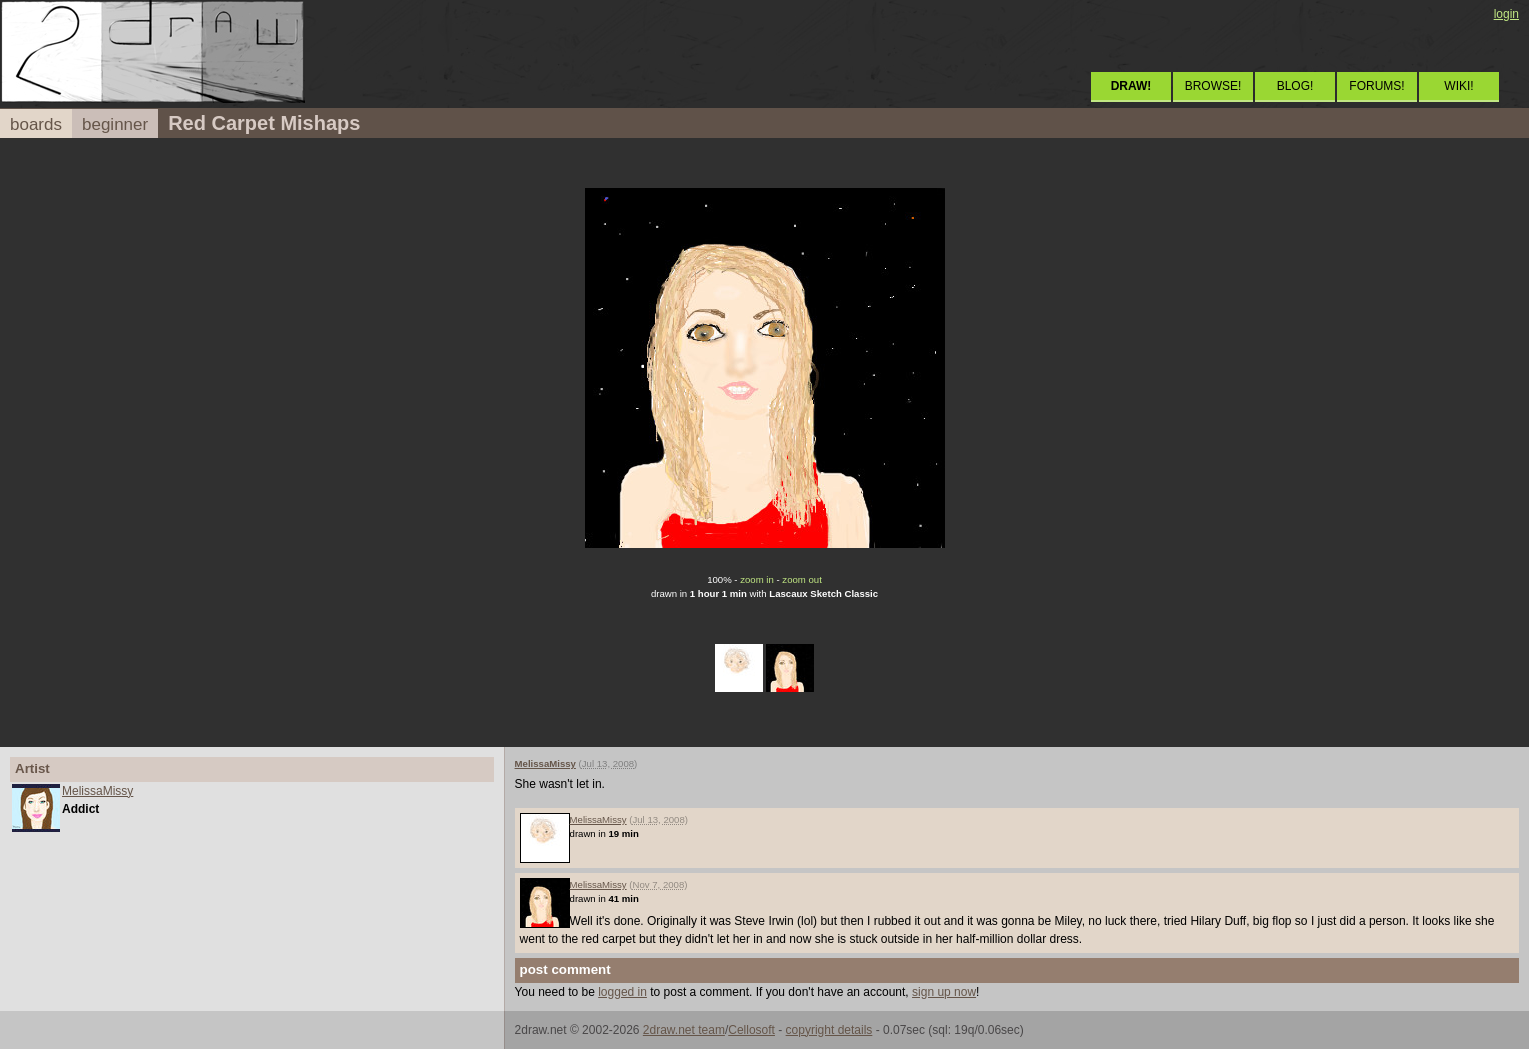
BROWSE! (1213, 86)
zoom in (757, 579)
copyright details (829, 1030)
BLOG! (1295, 86)
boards (36, 124)
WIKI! (1458, 86)
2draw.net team (684, 1030)
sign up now (944, 992)
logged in (622, 992)
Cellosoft (751, 1030)
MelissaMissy (97, 791)
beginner (115, 124)
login (1506, 14)
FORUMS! (1376, 86)
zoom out (801, 579)
